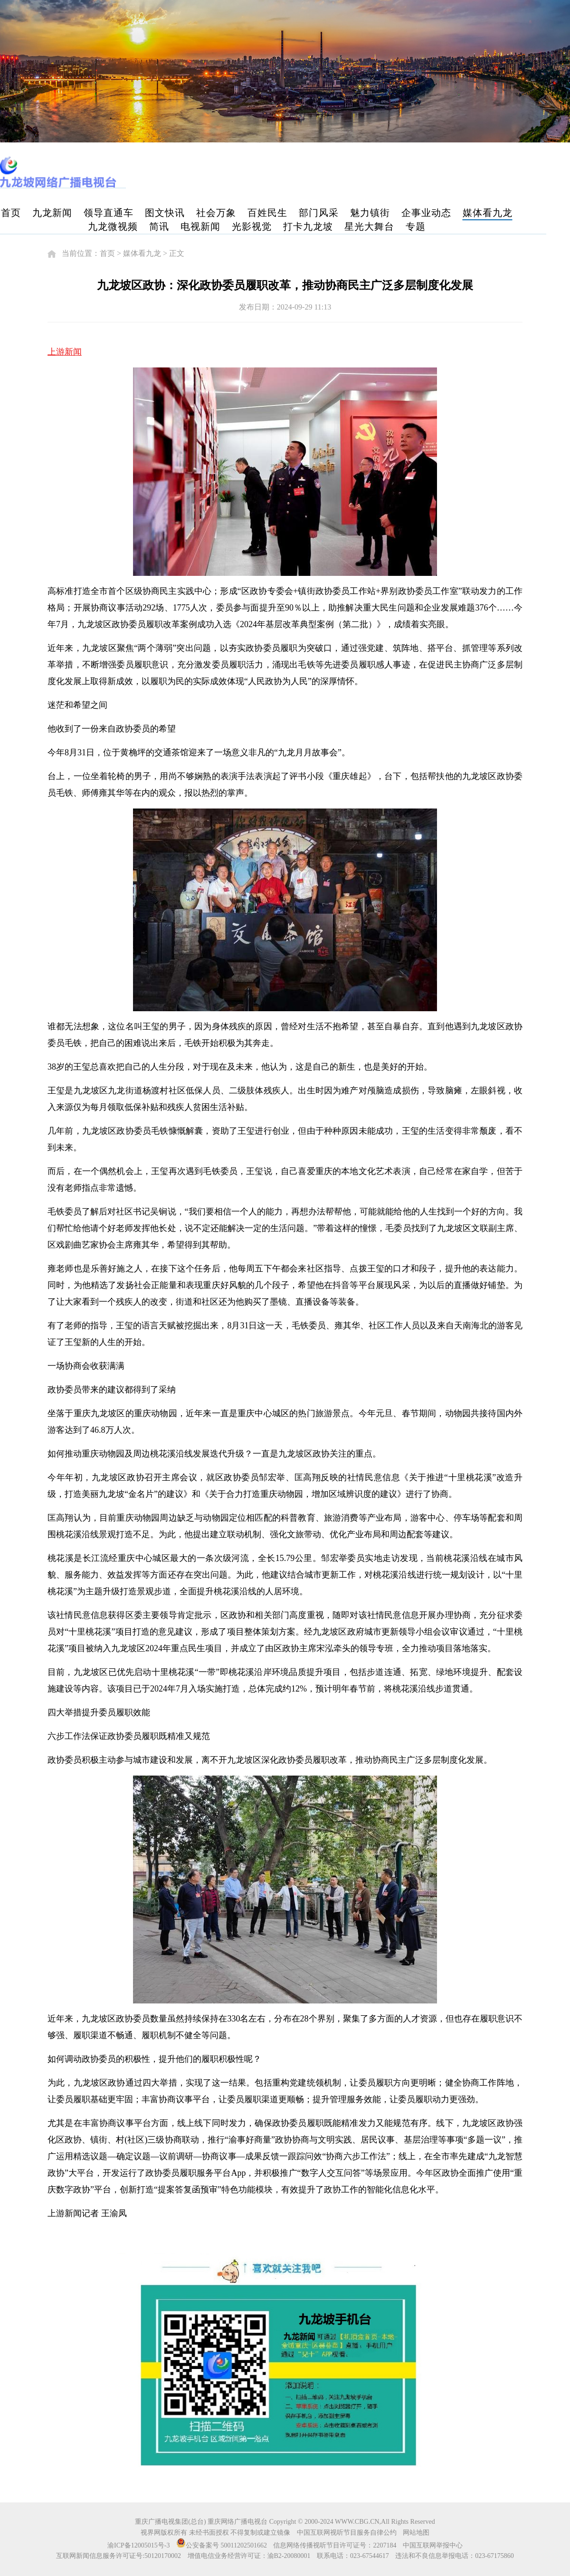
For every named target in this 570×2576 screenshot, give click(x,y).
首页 (11, 212)
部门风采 (319, 212)
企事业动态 (426, 212)
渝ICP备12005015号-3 (138, 2545)
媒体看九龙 (488, 212)
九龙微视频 (113, 226)
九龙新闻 (52, 212)
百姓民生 (267, 212)
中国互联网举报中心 (433, 2545)
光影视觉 (252, 226)
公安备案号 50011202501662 (222, 2545)
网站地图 (416, 2532)
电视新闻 (200, 226)
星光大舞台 (369, 226)
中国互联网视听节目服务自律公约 (347, 2532)
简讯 (159, 226)
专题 (416, 226)
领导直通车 (108, 212)
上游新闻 (65, 352)
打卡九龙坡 (308, 226)
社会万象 (216, 212)
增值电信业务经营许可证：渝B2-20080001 (249, 2555)
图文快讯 (165, 212)
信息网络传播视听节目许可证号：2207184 (334, 2545)
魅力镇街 (370, 212)
